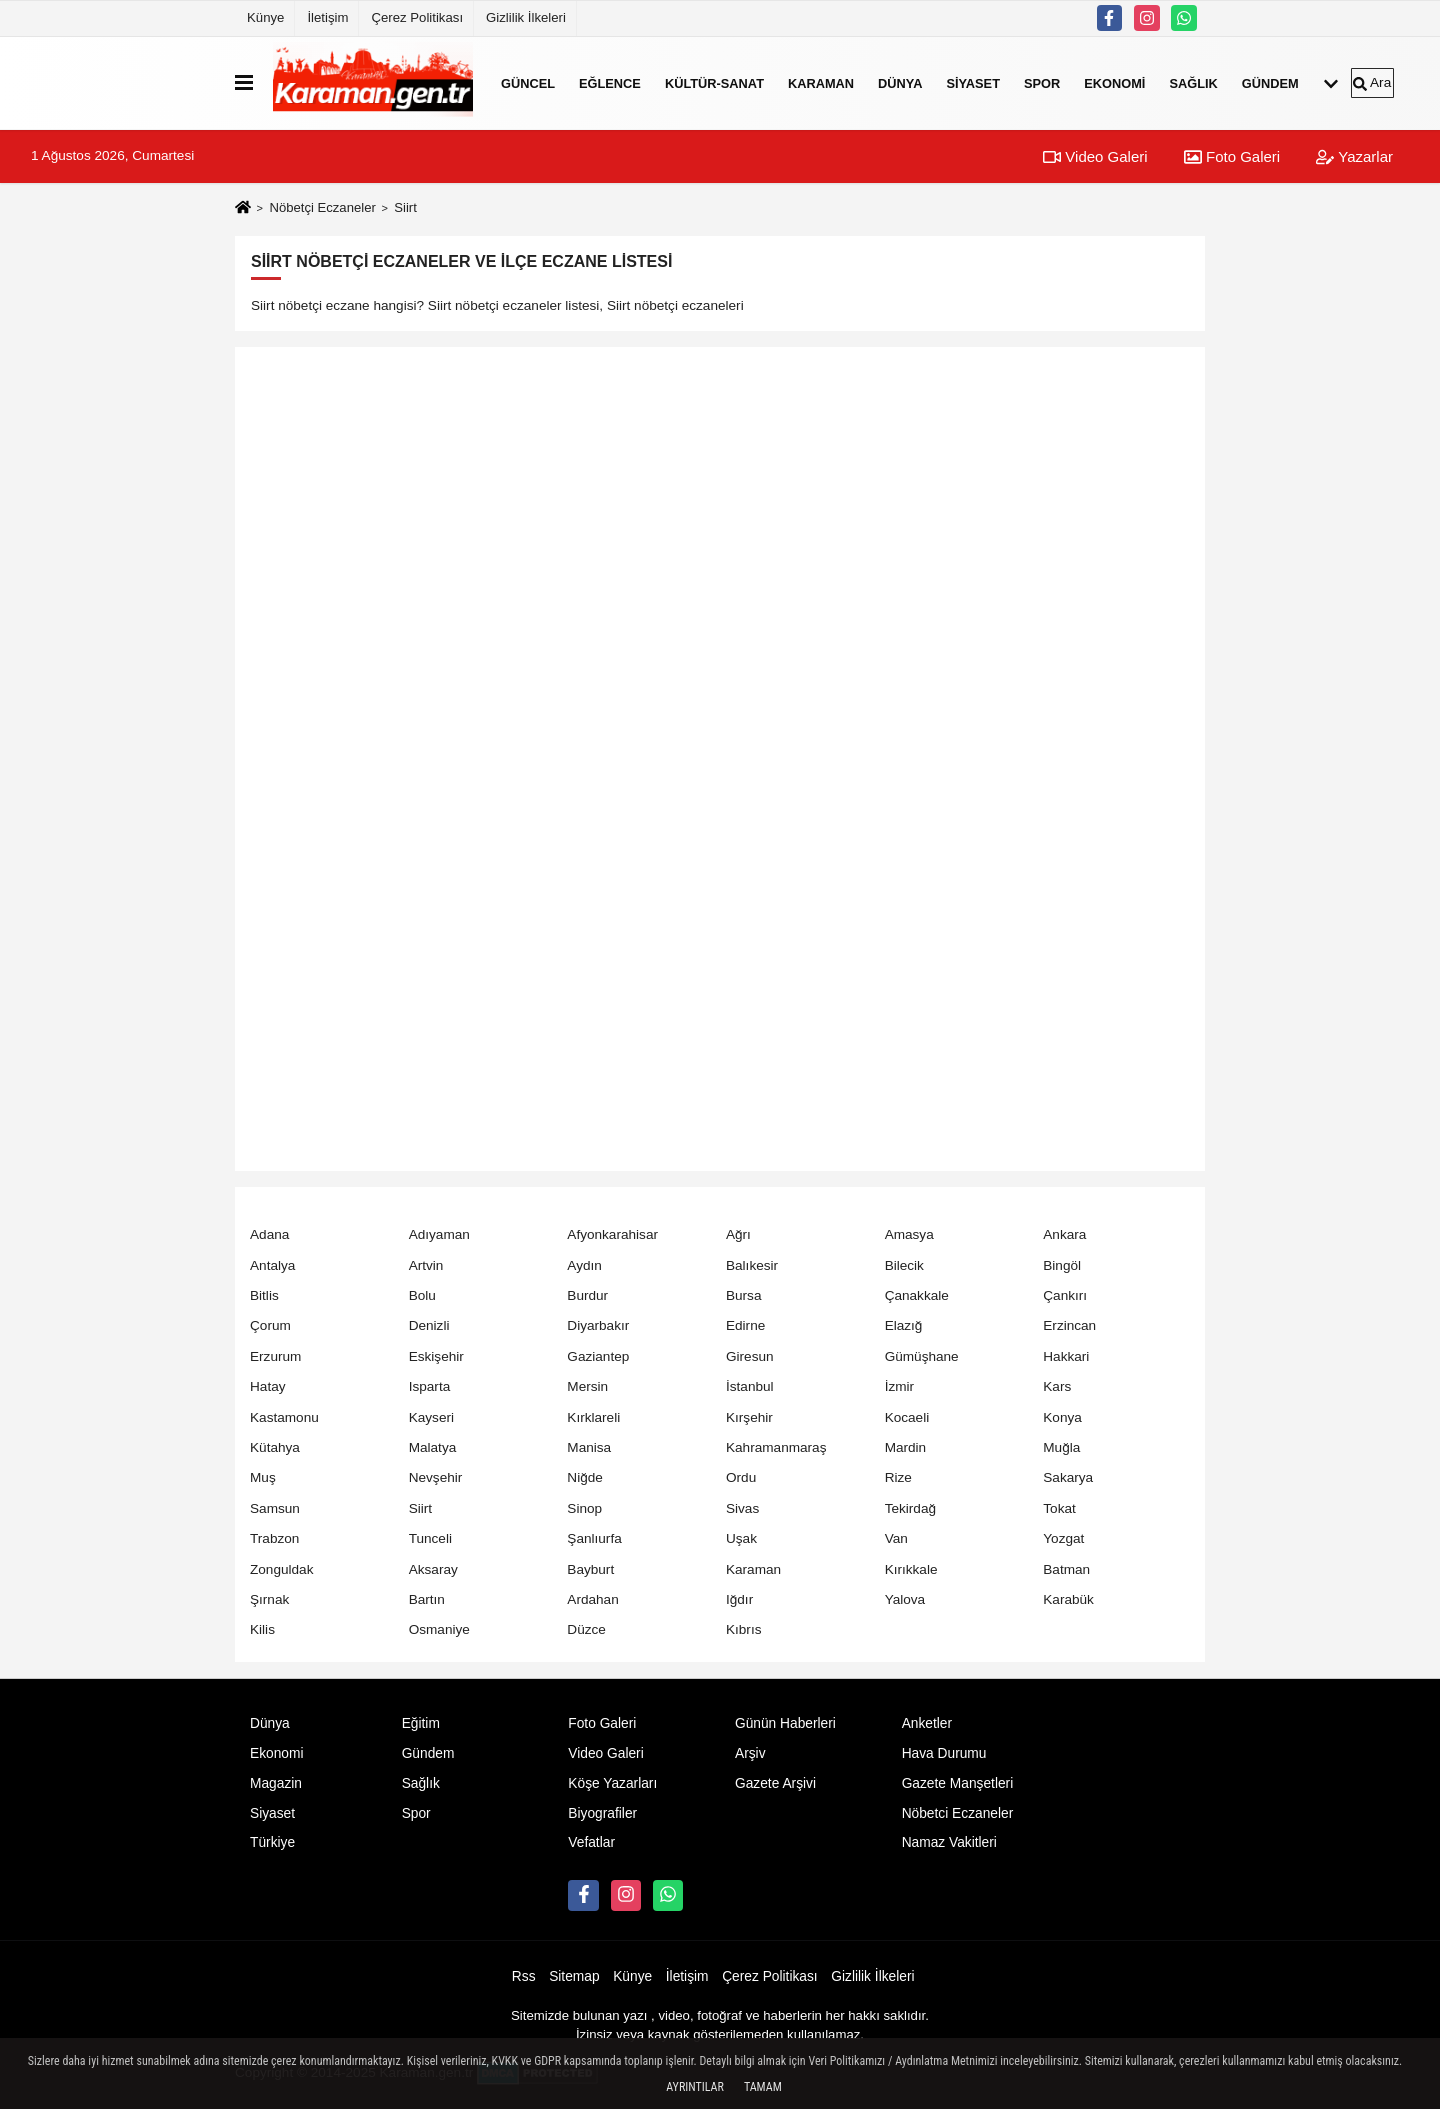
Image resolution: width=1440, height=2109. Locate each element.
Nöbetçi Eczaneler (322, 207)
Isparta (430, 1386)
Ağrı (738, 1234)
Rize (898, 1477)
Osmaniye (439, 1629)
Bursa (744, 1295)
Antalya (272, 1265)
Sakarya (1068, 1477)
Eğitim (421, 1723)
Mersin (587, 1386)
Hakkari (1066, 1356)
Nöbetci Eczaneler (958, 1813)
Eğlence (610, 82)
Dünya (900, 82)
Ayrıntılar (695, 2087)
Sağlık (1193, 82)
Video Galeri (1095, 156)
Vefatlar (591, 1842)
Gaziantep (598, 1356)
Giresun (750, 1356)
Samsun (275, 1508)
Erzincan (1069, 1325)
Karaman (821, 82)
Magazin (276, 1783)
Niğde (585, 1477)
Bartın (427, 1599)
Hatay (268, 1386)
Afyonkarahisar (612, 1234)
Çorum (270, 1325)
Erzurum (275, 1356)
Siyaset (973, 82)
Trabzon (274, 1538)
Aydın (584, 1265)
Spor (1042, 82)
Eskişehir (436, 1356)
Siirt (420, 1508)
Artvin (426, 1265)
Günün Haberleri (785, 1723)
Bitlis (264, 1295)
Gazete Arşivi (775, 1783)
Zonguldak (281, 1569)
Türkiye (272, 1842)
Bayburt (590, 1569)
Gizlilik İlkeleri (526, 17)
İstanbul (750, 1386)
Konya (1062, 1417)
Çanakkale (917, 1295)
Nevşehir (436, 1477)
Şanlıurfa (594, 1538)
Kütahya (275, 1447)
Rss (524, 1976)
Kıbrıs (744, 1629)
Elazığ (904, 1325)
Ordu (741, 1477)
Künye (265, 17)
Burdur (587, 1295)
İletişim (327, 17)
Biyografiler (602, 1813)
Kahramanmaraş (776, 1447)
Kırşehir (749, 1417)
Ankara (1064, 1234)
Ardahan (592, 1599)
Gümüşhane (922, 1356)
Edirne (745, 1325)
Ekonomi (1114, 82)
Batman (1066, 1569)
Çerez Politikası (417, 17)
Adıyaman (439, 1234)
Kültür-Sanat (714, 82)
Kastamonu (284, 1417)
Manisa (589, 1447)
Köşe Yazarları (612, 1783)
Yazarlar (1354, 156)
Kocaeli (907, 1417)
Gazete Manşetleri (958, 1783)
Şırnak (269, 1599)
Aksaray (433, 1569)
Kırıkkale (911, 1569)
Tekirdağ (910, 1508)
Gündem (1270, 82)
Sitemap (574, 1976)
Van (896, 1538)
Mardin (906, 1447)
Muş (263, 1477)
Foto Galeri (1232, 156)
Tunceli (430, 1538)
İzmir (899, 1386)
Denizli (429, 1325)
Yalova (905, 1599)
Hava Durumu (944, 1753)
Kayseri (431, 1417)
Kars (1057, 1386)
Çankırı (1065, 1295)
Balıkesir (752, 1265)
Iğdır (739, 1599)
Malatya (433, 1447)
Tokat (1059, 1508)
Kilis (262, 1629)
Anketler (927, 1723)
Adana (269, 1234)
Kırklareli (593, 1417)
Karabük (1068, 1599)
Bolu (422, 1295)
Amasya (909, 1234)
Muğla (1061, 1447)
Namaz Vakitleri (949, 1842)
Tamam (763, 2087)
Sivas (742, 1508)
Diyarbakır (598, 1325)
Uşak (741, 1538)
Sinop (584, 1508)
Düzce (586, 1629)
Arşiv (750, 1753)
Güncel (528, 82)
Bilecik (904, 1265)
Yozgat (1063, 1538)
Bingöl (1062, 1265)
